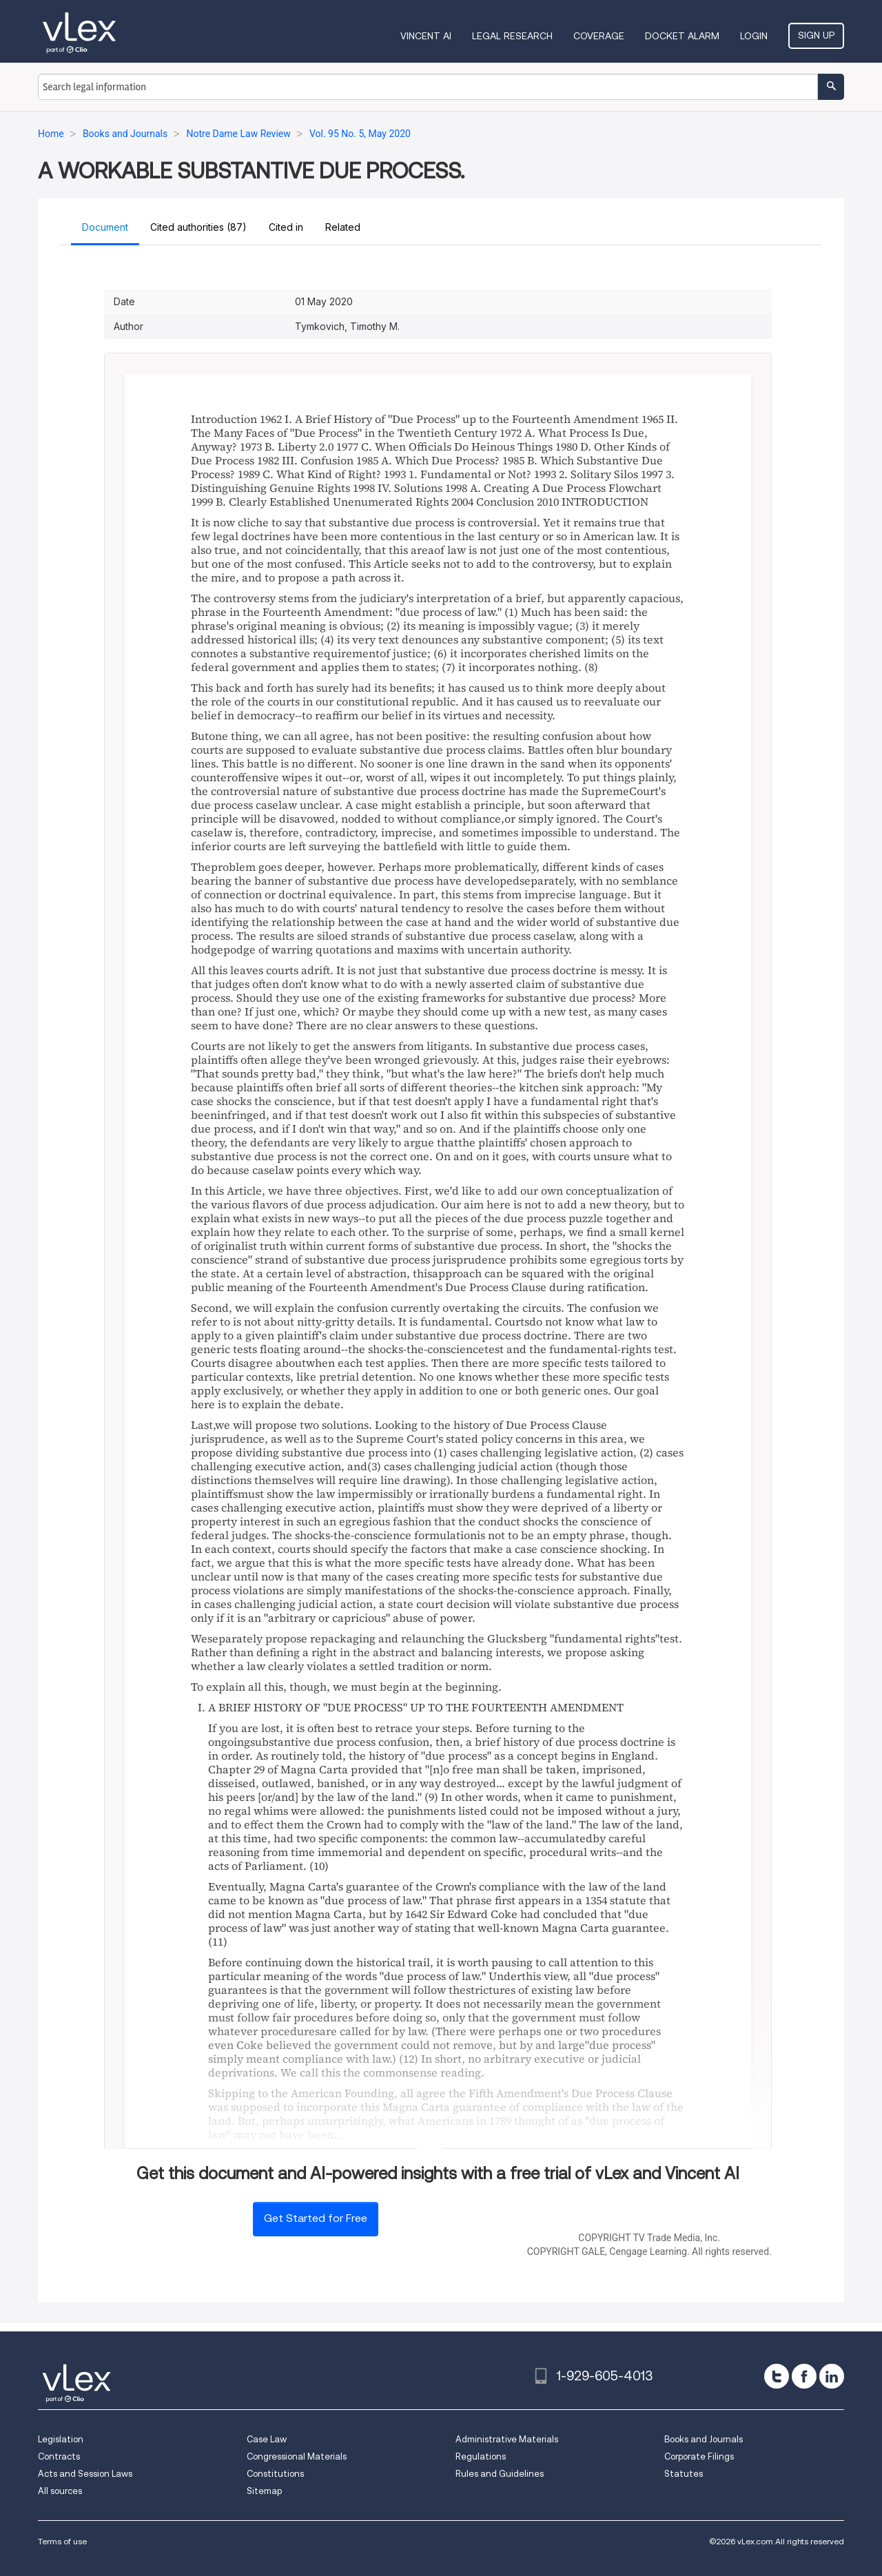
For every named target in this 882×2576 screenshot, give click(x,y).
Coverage (598, 35)
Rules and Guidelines (499, 2474)
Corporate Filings (699, 2456)
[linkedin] (831, 2376)
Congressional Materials (297, 2456)
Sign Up (816, 35)
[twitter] (776, 2376)
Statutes (683, 2474)
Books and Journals (703, 2439)
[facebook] (804, 2376)
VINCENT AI (425, 35)
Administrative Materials (506, 2439)
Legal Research (512, 35)
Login (754, 35)
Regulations (480, 2456)
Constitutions (275, 2474)
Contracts (59, 2456)
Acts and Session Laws (85, 2474)
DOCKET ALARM (682, 35)
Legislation (60, 2439)
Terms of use (62, 2541)
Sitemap (264, 2491)
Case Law (267, 2439)
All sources (60, 2491)
